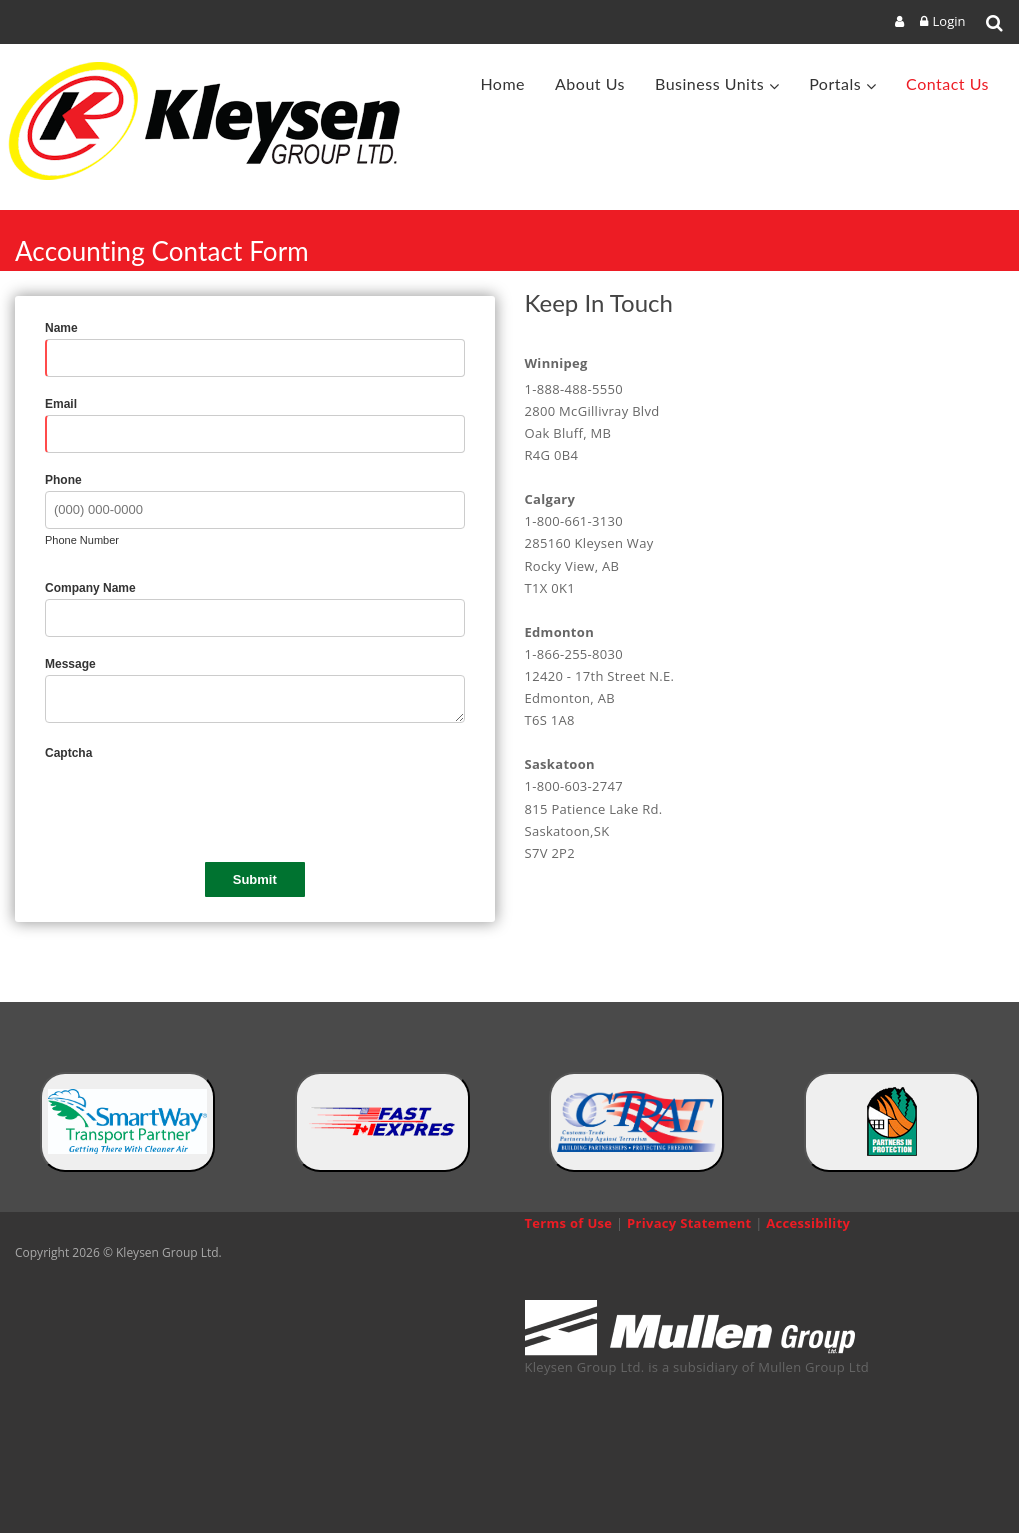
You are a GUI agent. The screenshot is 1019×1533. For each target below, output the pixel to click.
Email (61, 404)
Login (949, 21)
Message (70, 664)
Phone (63, 480)
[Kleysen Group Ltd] (213, 121)
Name (61, 328)
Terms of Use (569, 1223)
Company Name (90, 588)
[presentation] (197, 803)
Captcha (68, 753)
